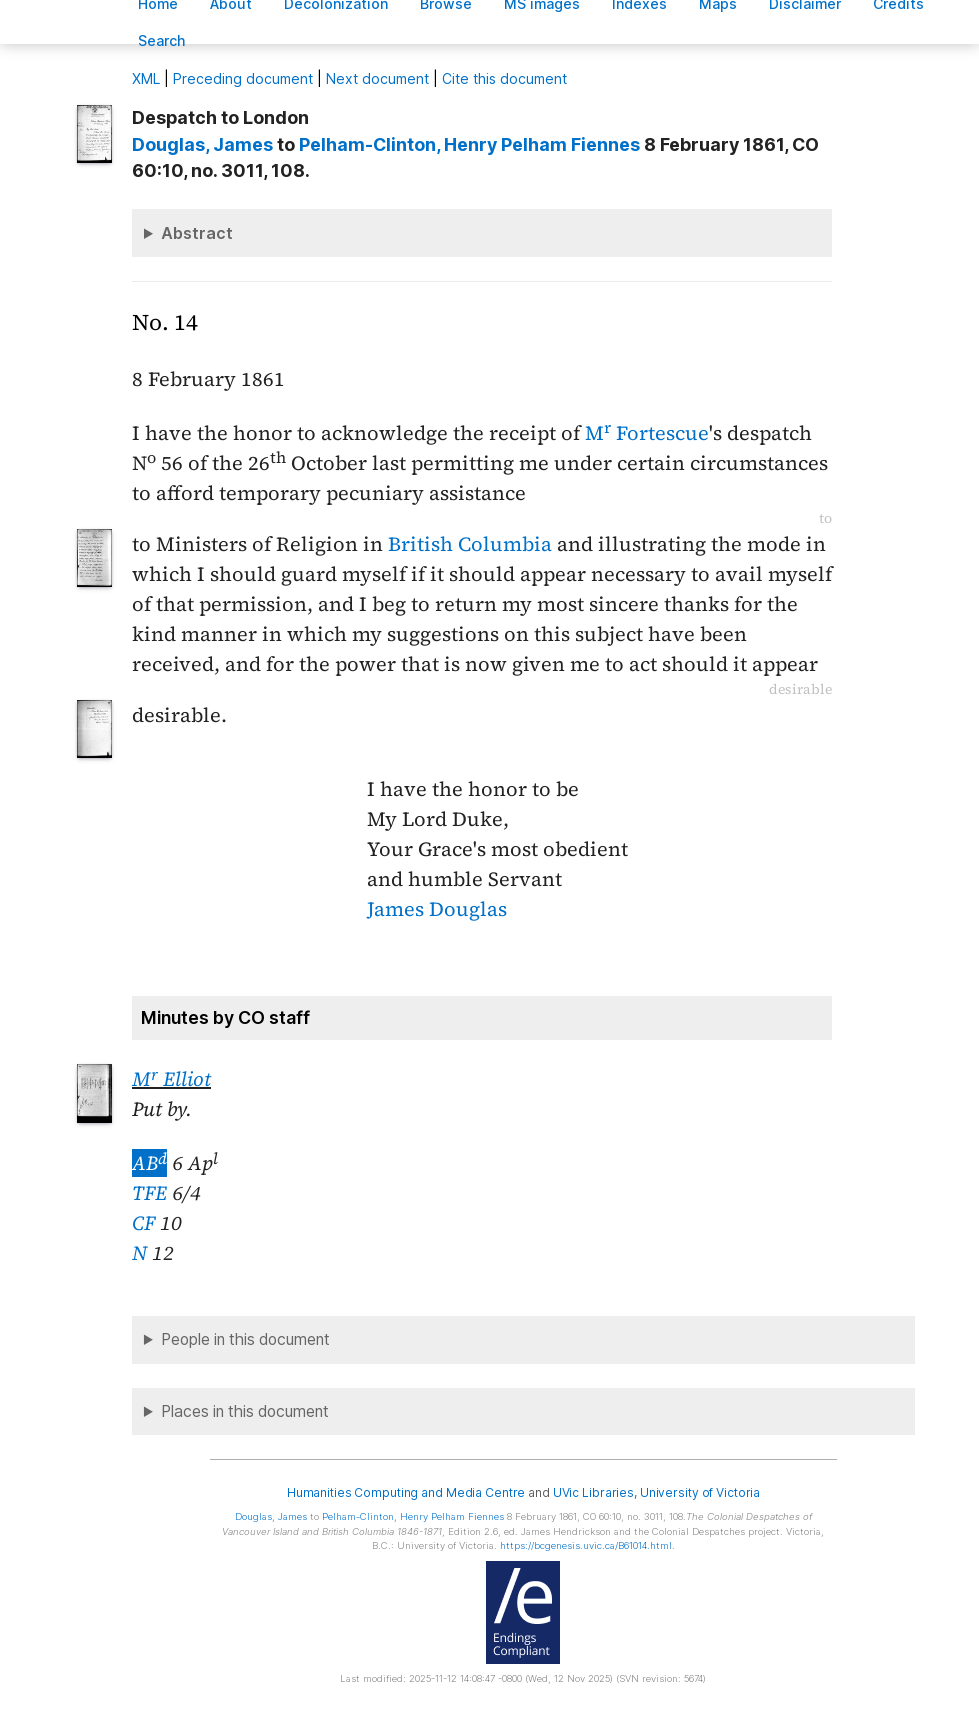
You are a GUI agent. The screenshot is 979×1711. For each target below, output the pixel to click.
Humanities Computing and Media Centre (406, 1492)
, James (202, 144)
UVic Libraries (593, 1492)
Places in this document (245, 1411)
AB (149, 1163)
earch (162, 40)
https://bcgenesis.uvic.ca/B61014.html (586, 1545)
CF (143, 1223)
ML (146, 78)
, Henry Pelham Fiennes (469, 144)
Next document (377, 78)
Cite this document (504, 78)
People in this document (245, 1339)
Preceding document (243, 78)
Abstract (197, 233)
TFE (149, 1193)
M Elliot (171, 1079)
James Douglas (437, 909)
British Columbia (470, 544)
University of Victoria (700, 1492)
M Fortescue (647, 433)
